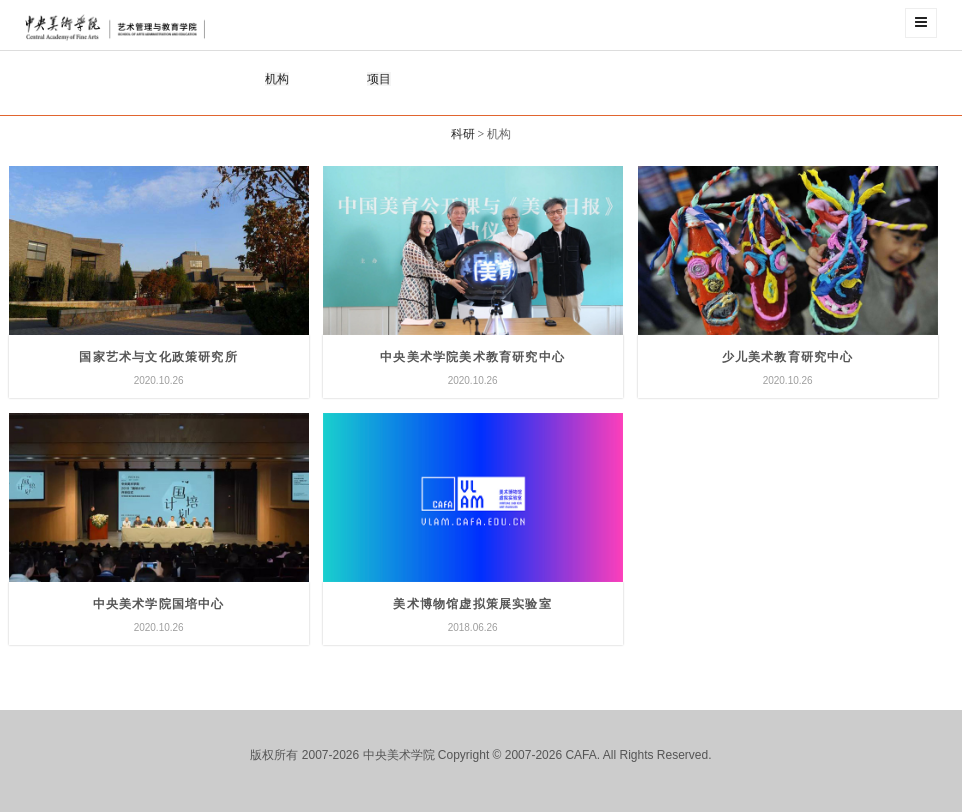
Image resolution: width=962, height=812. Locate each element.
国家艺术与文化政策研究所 (158, 357)
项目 (379, 79)
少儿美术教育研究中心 (788, 357)
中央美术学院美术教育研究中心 (472, 357)
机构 (277, 79)
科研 (463, 134)
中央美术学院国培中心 (159, 604)
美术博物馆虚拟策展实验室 (472, 604)
